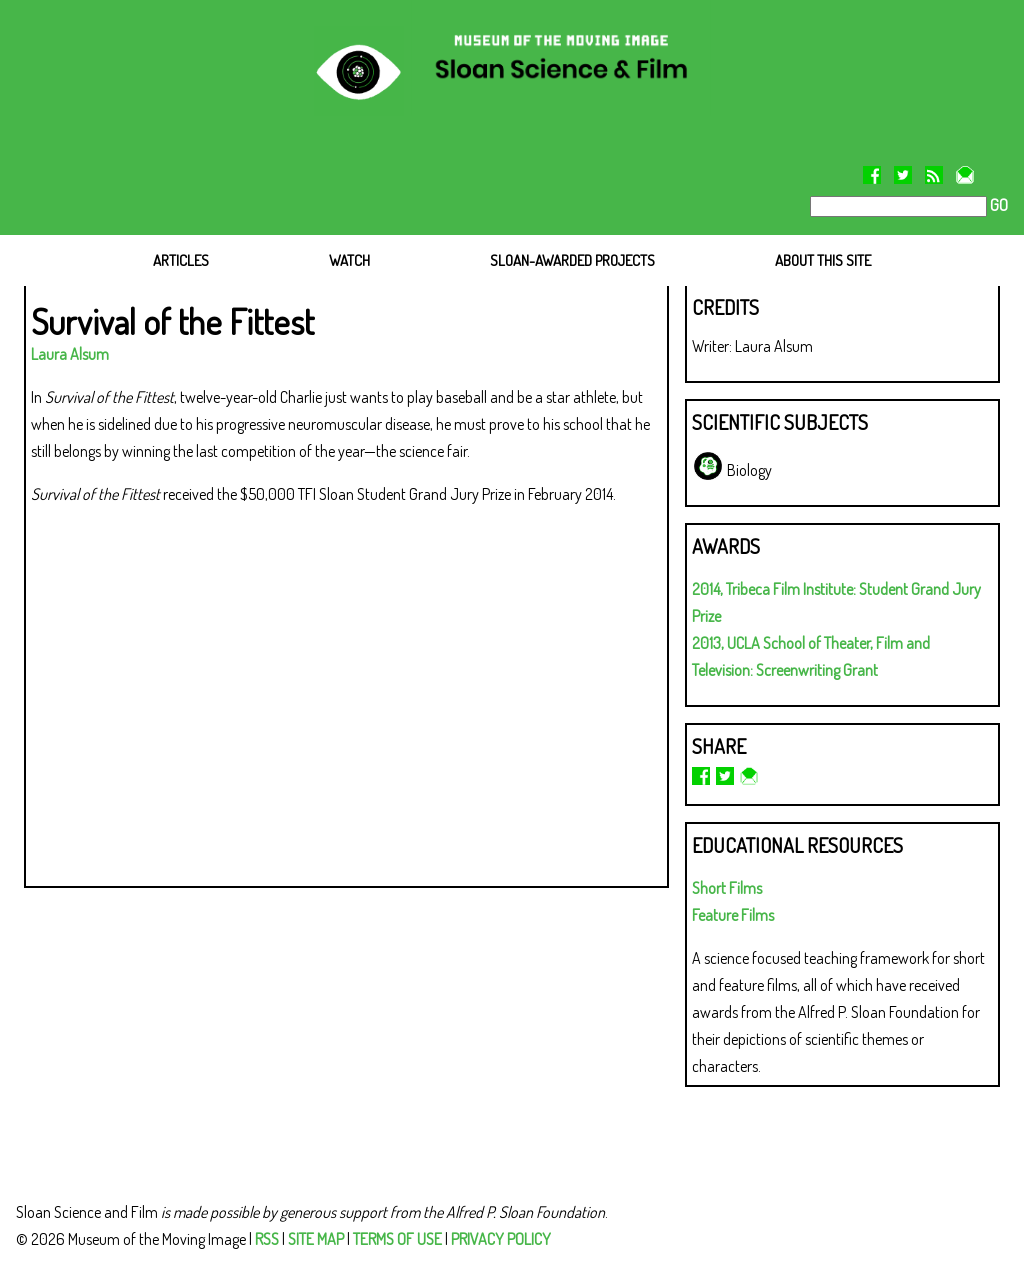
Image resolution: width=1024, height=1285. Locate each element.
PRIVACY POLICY (501, 1239)
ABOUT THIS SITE (823, 260)
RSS (267, 1239)
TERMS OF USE (397, 1239)
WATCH (349, 260)
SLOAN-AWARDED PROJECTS (572, 260)
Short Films (727, 888)
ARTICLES (181, 260)
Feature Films (733, 915)
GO (997, 205)
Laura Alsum (70, 354)
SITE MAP (316, 1239)
